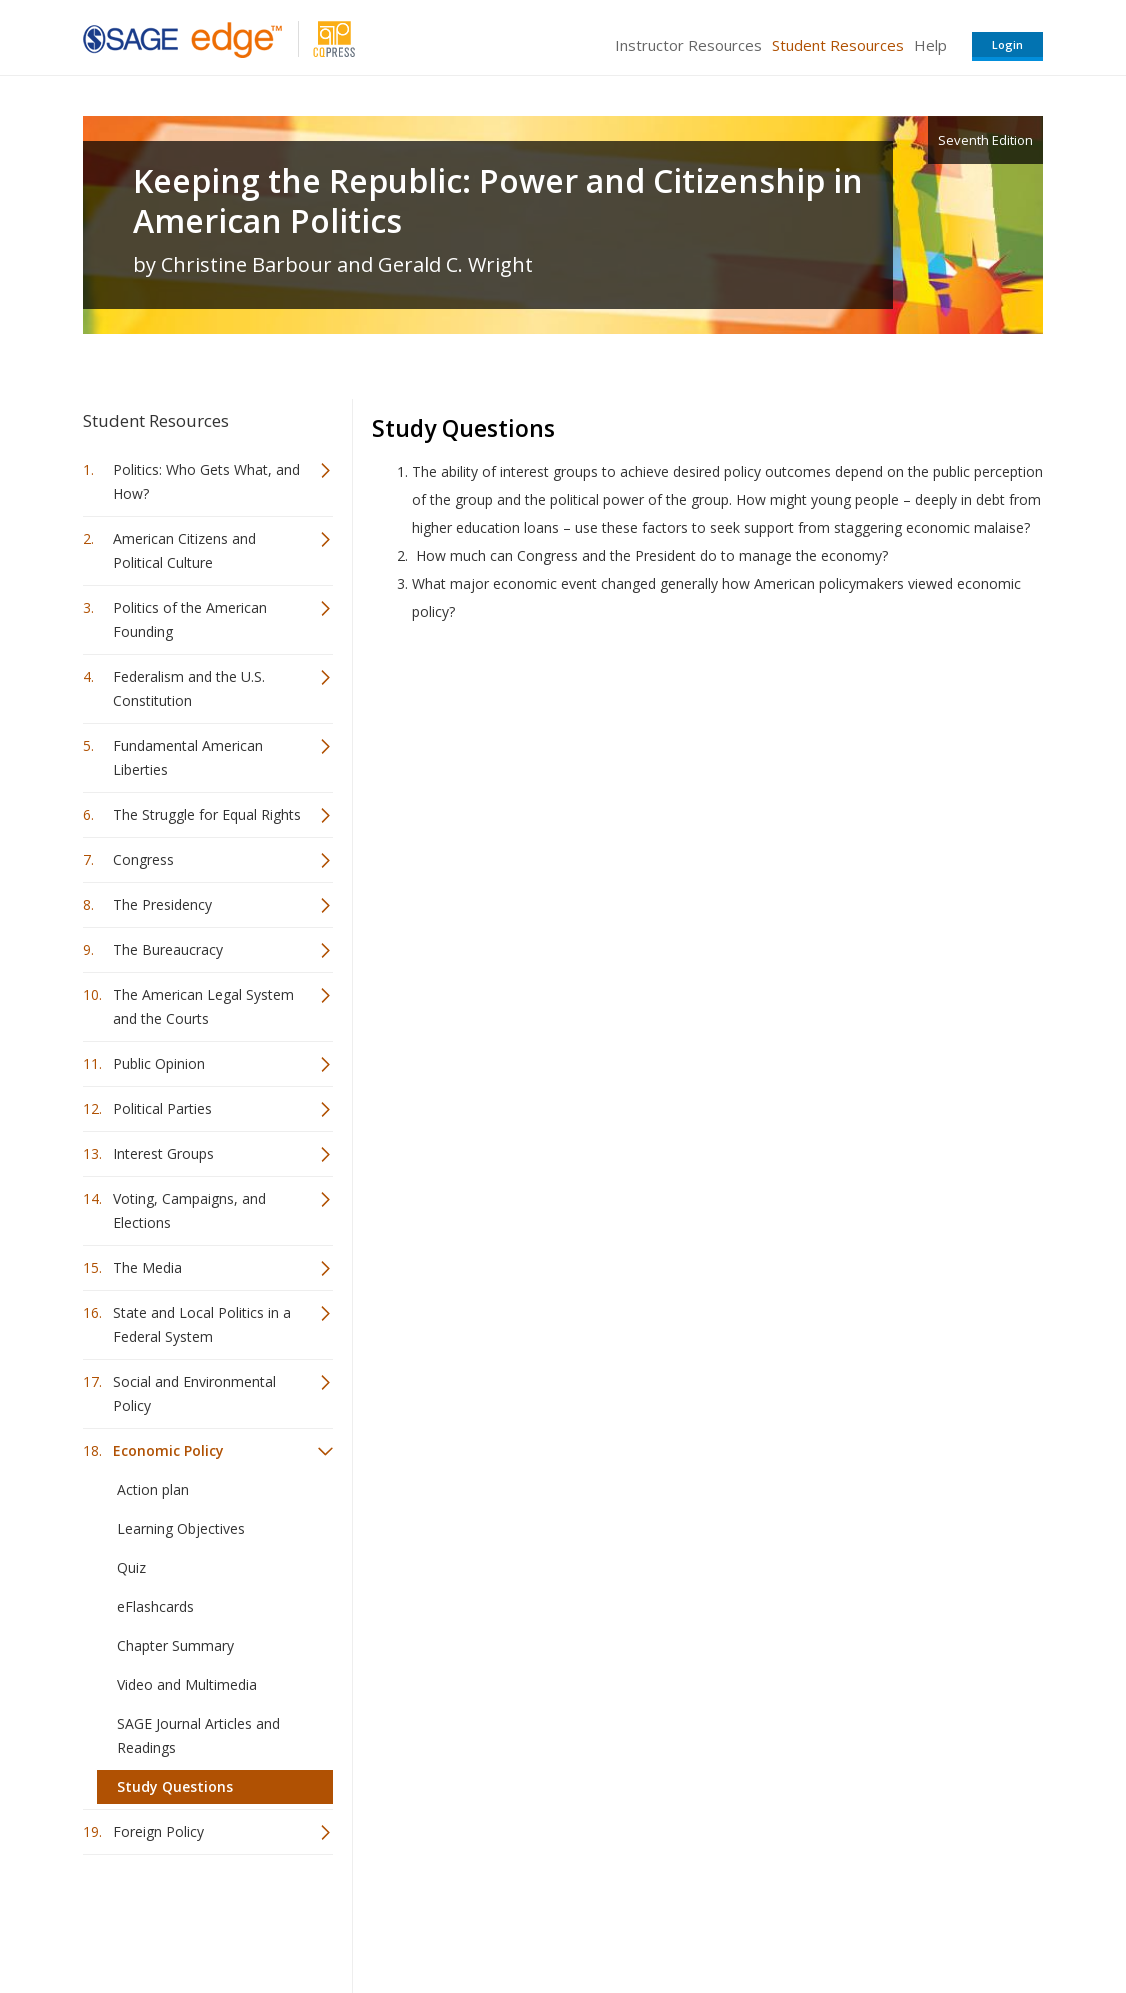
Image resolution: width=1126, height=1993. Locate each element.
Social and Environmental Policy (194, 1393)
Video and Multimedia (187, 1684)
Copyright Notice (799, 1918)
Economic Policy (168, 1450)
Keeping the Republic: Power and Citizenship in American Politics (498, 201)
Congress (143, 859)
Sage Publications (197, 1918)
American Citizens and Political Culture (184, 550)
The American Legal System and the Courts (203, 1006)
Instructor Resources (688, 45)
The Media (147, 1267)
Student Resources (838, 45)
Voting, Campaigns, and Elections (189, 1210)
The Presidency (162, 904)
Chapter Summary (175, 1645)
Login (1007, 44)
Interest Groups (163, 1153)
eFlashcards (155, 1606)
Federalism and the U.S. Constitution (189, 688)
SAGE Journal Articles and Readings (198, 1735)
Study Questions (175, 1786)
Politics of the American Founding (190, 619)
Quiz (131, 1567)
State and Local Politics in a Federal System (202, 1324)
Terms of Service (677, 1918)
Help (930, 45)
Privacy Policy (911, 1918)
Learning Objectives (181, 1528)
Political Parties (162, 1108)
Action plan (153, 1489)
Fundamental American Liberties (188, 757)
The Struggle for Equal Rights (207, 814)
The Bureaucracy (168, 949)
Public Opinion (159, 1063)
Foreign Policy (158, 1831)
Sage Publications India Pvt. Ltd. (373, 1918)
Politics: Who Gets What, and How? (206, 481)
